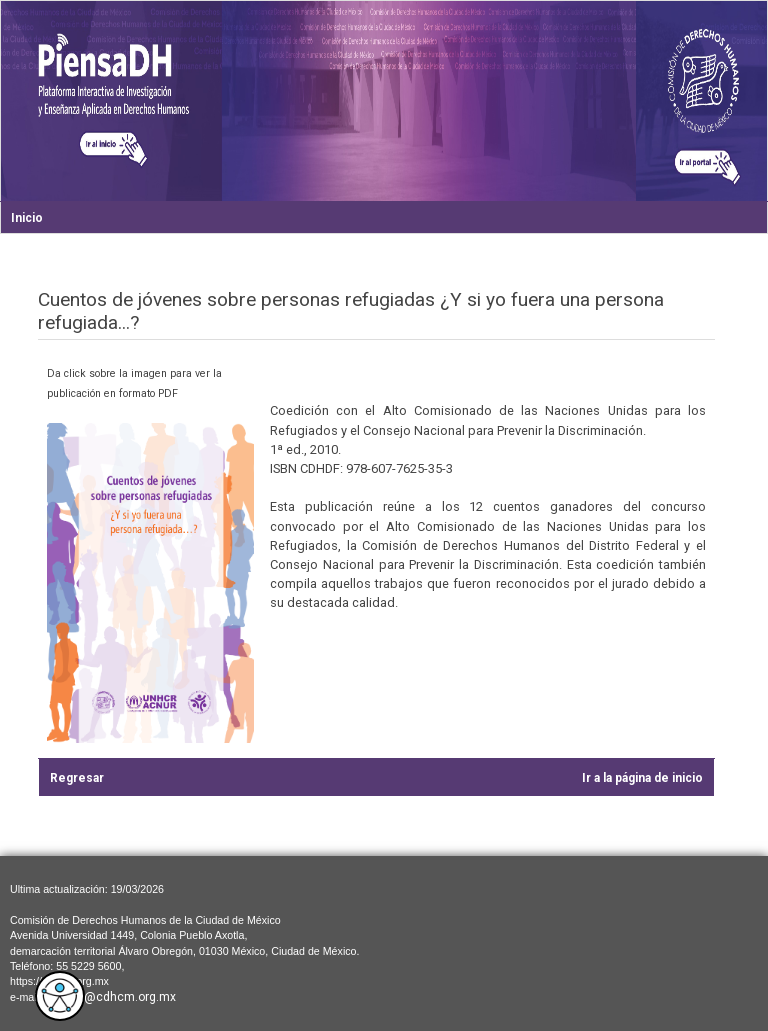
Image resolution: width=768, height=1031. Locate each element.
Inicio (27, 218)
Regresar (77, 778)
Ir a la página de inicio (642, 778)
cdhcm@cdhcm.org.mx (110, 997)
